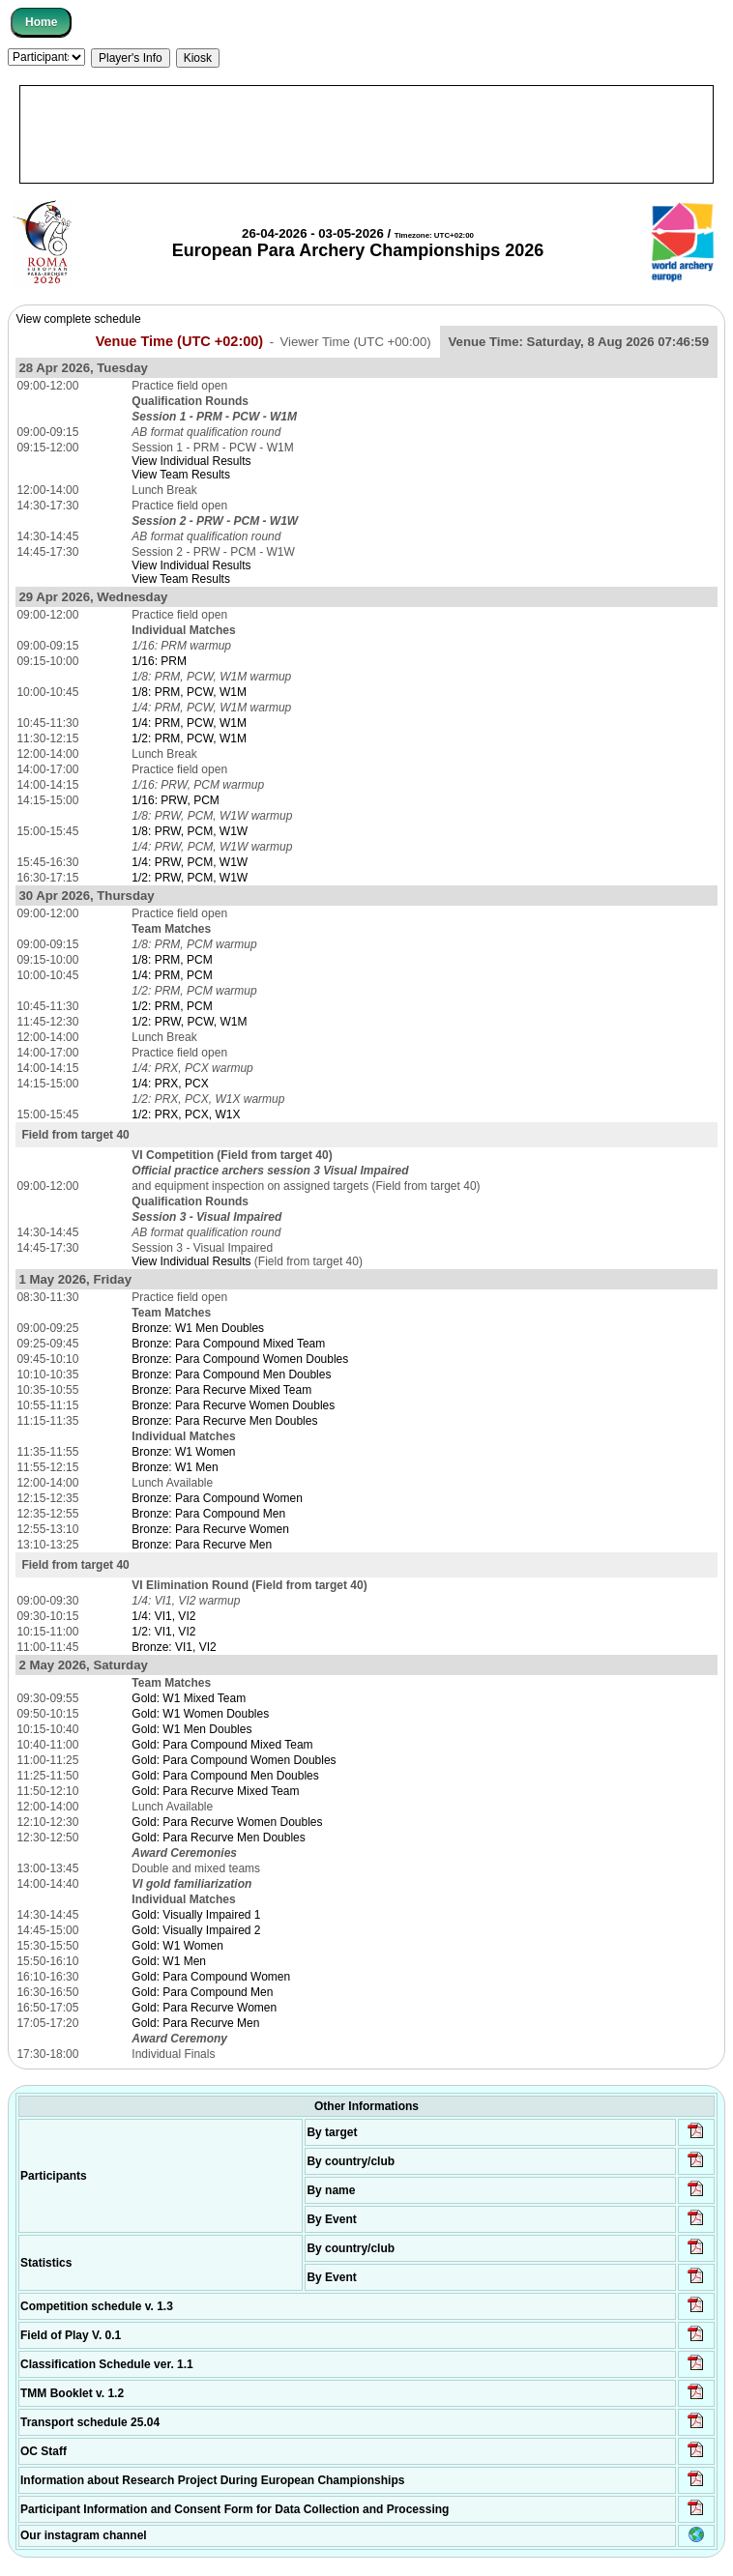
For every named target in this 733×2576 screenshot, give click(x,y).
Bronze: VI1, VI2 (174, 1647)
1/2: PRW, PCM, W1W (190, 877)
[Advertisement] (366, 134)
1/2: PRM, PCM (172, 1006)
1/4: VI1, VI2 (163, 1616)
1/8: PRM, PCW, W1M (189, 692)
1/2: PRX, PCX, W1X (186, 1114)
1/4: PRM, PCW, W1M (189, 723)
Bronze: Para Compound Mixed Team (228, 1343)
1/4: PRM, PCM (172, 975)
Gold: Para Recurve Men (195, 2023)
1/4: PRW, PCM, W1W (190, 862)
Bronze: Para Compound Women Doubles (240, 1359)
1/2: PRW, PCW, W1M (189, 1021)
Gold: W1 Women (177, 1946)
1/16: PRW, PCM (175, 800)
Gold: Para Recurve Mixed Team (215, 1791)
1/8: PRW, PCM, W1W (190, 831)
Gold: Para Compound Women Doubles (234, 1760)
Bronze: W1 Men (175, 1467)
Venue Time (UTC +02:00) (180, 341)
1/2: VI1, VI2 (163, 1631)
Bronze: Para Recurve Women (210, 1529)
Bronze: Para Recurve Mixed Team (221, 1390)
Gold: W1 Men (169, 1961)
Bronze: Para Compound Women (217, 1498)
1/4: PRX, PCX (170, 1083)
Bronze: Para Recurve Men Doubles (224, 1421)
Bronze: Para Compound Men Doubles (231, 1374)
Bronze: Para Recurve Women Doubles (233, 1405)
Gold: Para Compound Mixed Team (222, 1744)
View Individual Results (191, 461)
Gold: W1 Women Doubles (200, 1714)
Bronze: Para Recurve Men (202, 1544)
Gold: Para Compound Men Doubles (225, 1775)
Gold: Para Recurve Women (204, 2007)
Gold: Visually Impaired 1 (196, 1915)
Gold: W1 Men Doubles (191, 1729)
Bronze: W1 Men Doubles (198, 1328)
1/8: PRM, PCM (172, 960)
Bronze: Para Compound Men (208, 1513)
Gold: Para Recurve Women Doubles (227, 1822)
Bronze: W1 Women (183, 1452)
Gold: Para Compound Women (211, 1976)
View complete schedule (77, 319)
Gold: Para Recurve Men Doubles (218, 1837)
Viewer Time (354, 341)
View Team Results (181, 474)
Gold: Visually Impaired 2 (196, 1930)
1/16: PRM (159, 661)
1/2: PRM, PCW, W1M (189, 738)
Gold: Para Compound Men (202, 1992)
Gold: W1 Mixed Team (189, 1698)
